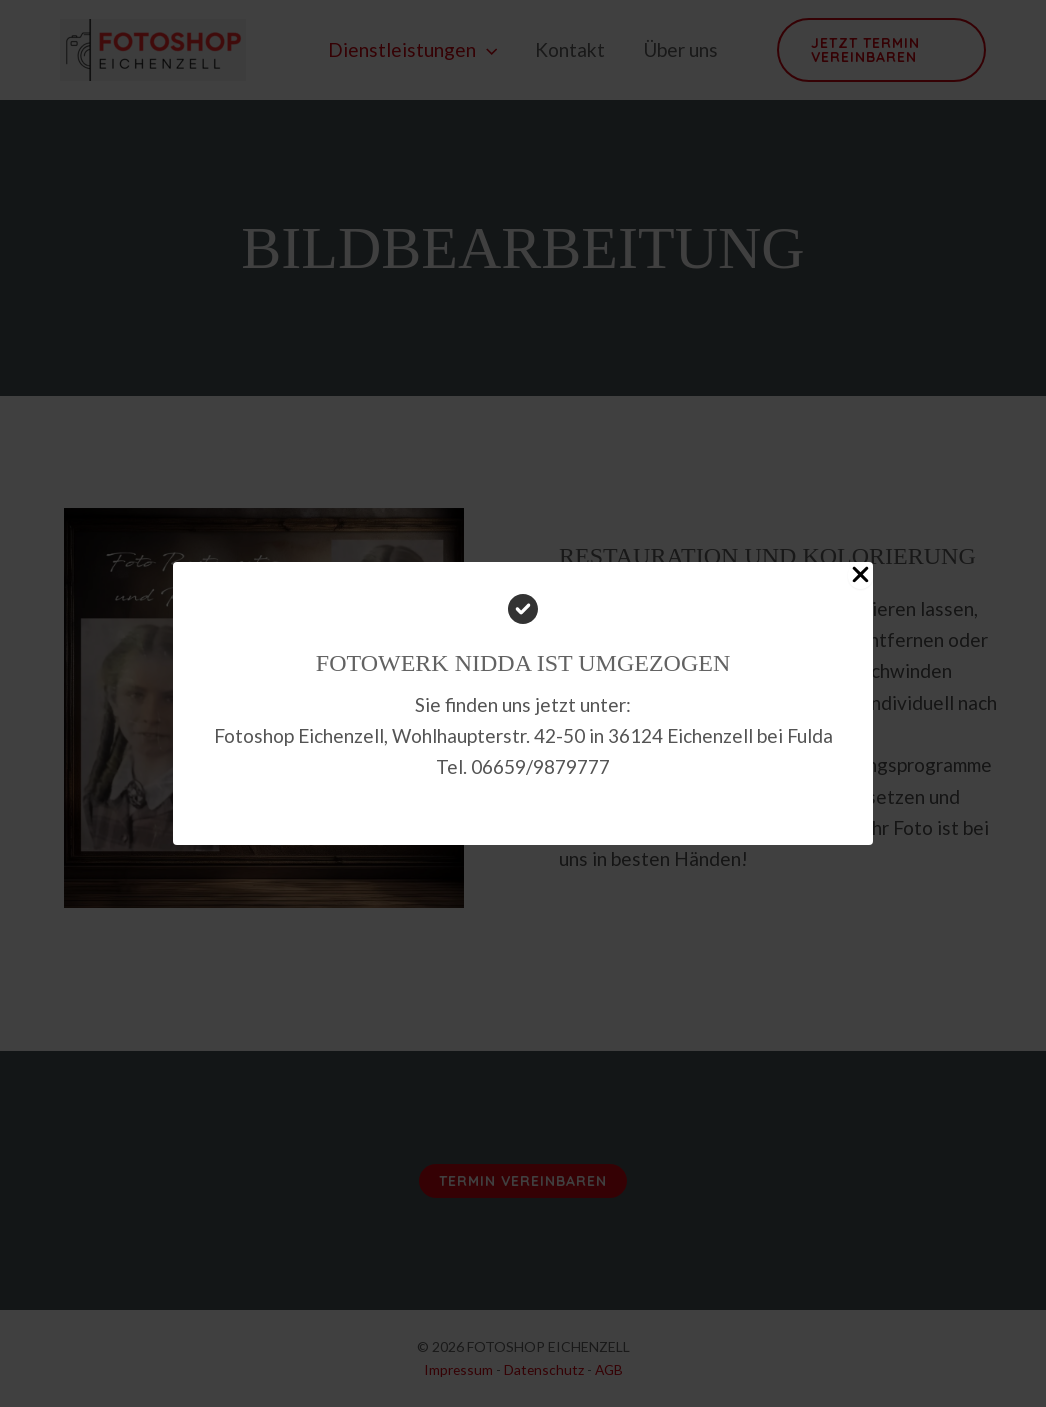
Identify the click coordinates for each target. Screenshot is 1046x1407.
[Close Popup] (860, 575)
